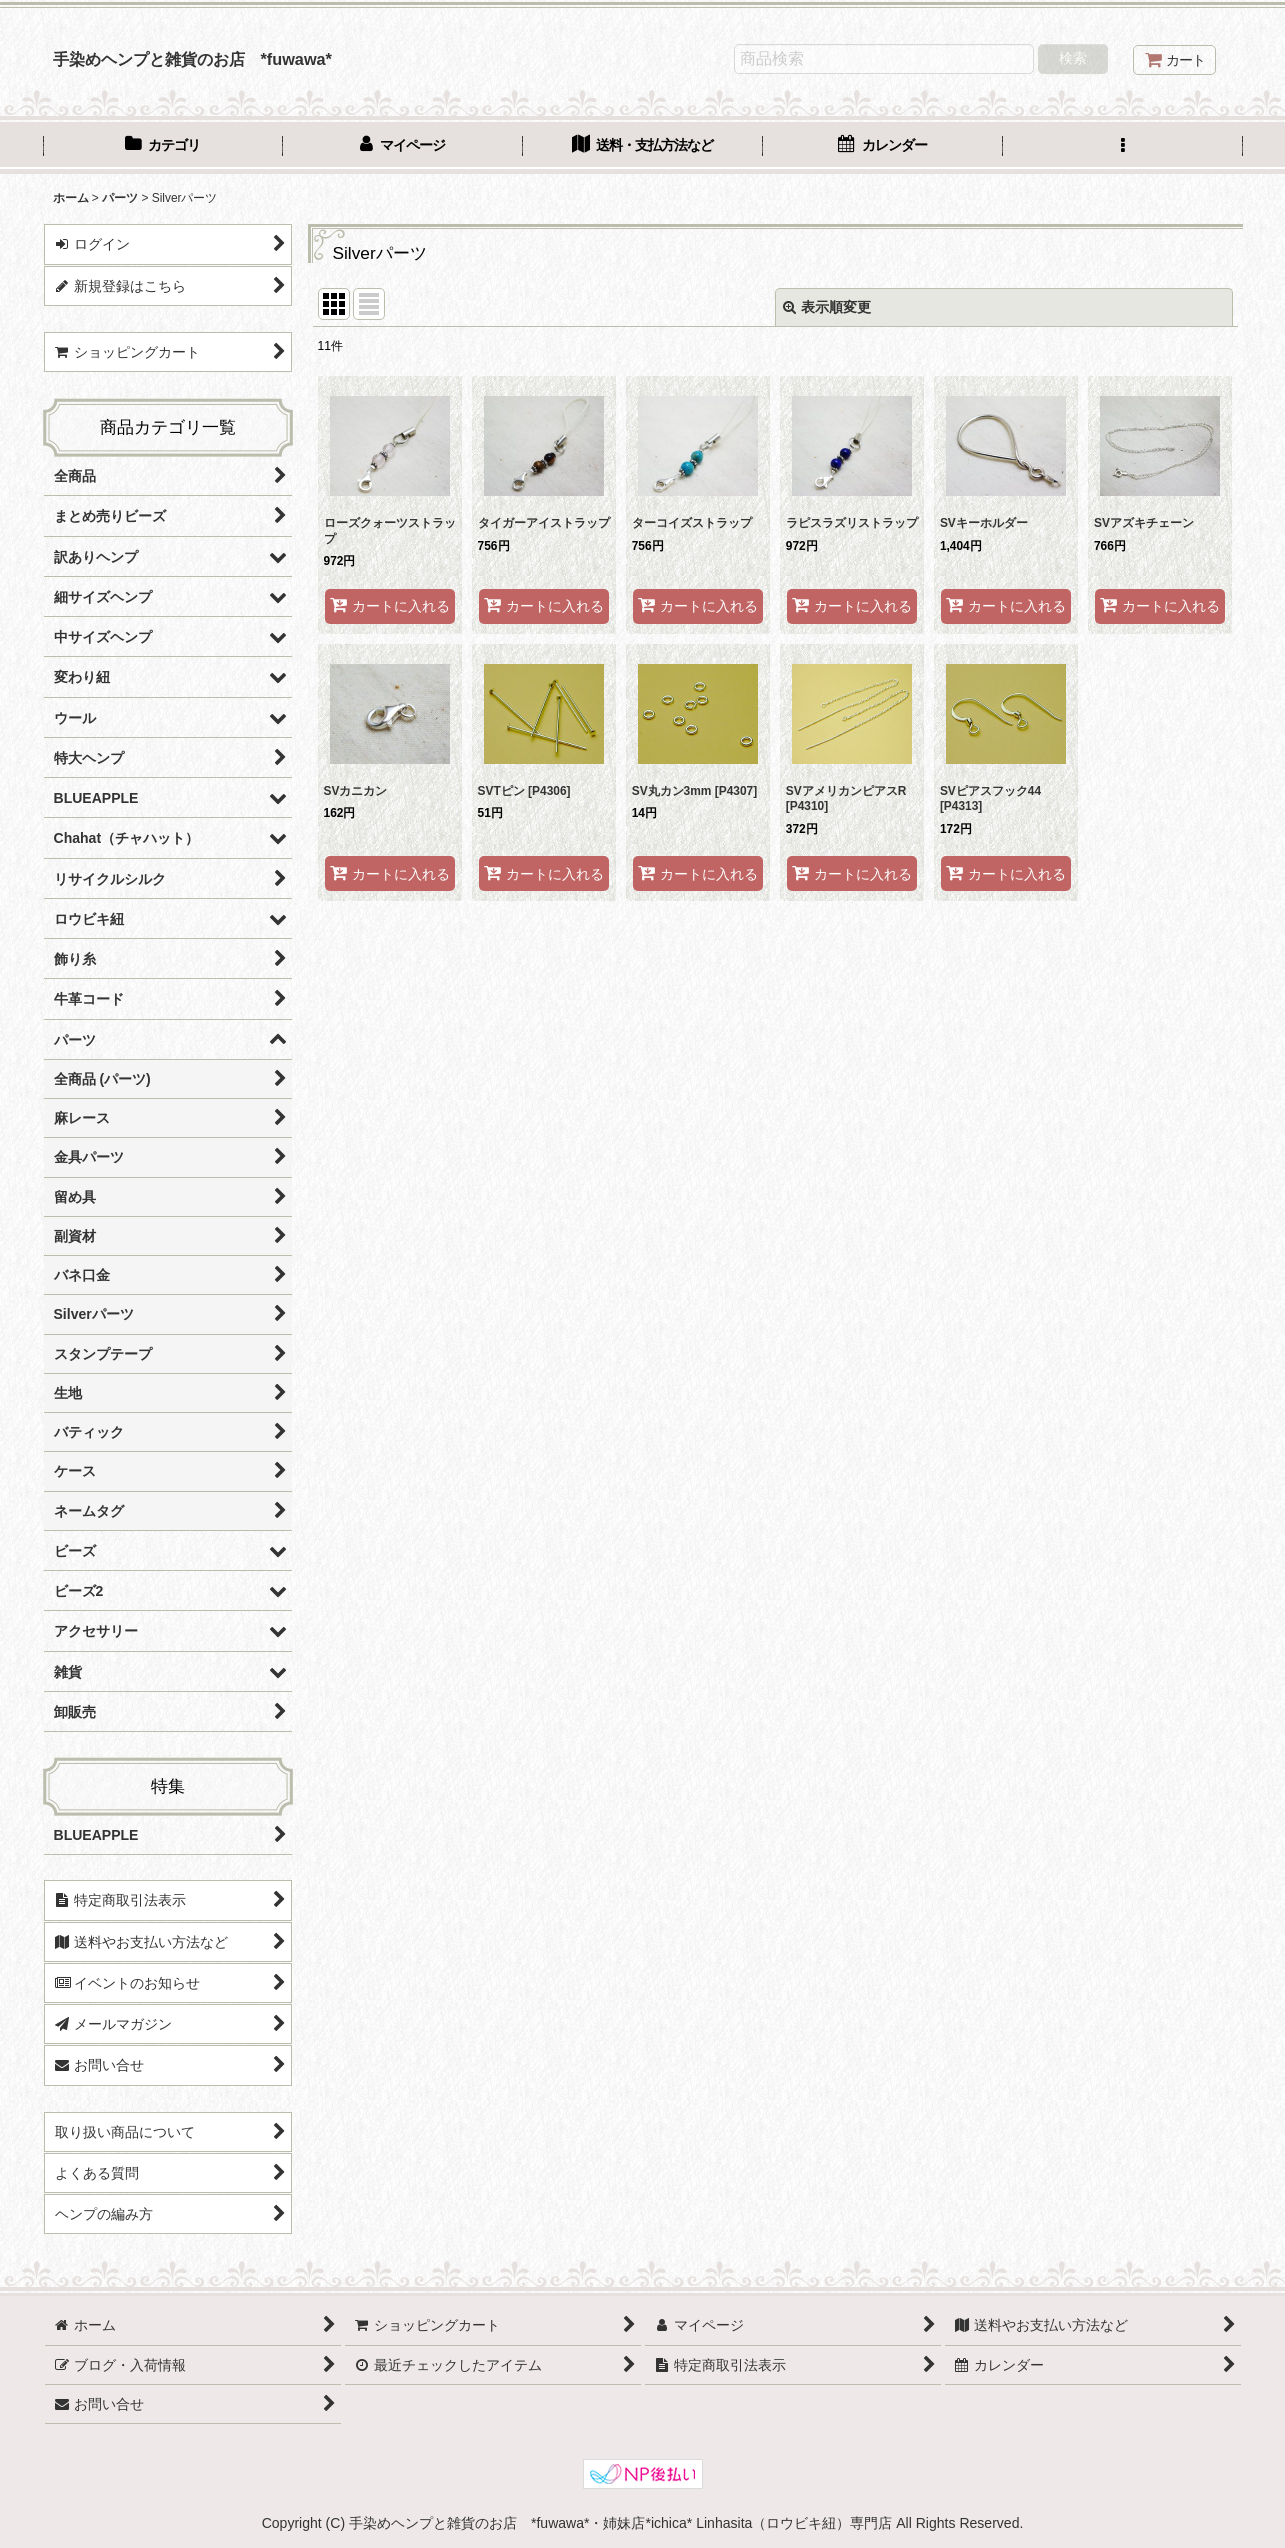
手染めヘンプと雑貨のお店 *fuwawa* (192, 59)
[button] (1123, 147)
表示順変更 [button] (827, 307)
